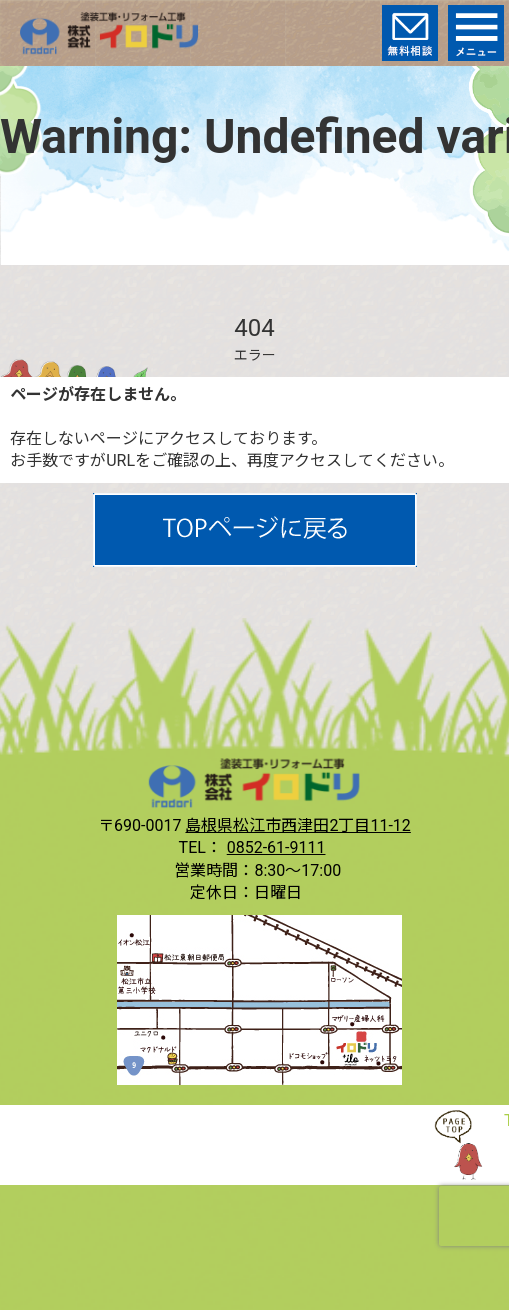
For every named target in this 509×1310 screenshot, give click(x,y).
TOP (469, 1145)
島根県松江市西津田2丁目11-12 (297, 825)
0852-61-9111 (276, 847)
